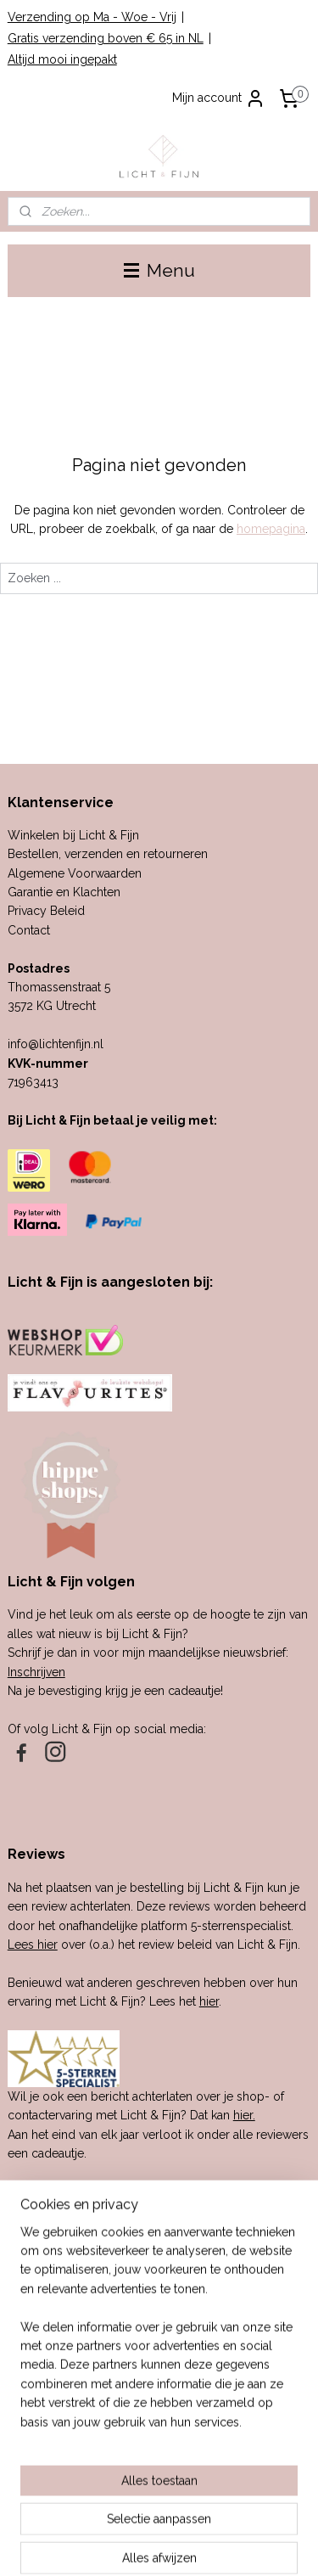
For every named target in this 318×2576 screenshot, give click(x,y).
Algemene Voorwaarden (75, 873)
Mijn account (218, 98)
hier (209, 2001)
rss (197, 2517)
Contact (29, 930)
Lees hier (33, 1944)
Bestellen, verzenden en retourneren (108, 854)
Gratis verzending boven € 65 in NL (106, 38)
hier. (244, 2115)
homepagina (271, 529)
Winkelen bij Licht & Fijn (73, 835)
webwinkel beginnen (256, 2517)
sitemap (165, 2517)
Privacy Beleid (46, 911)
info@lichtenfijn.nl (55, 1044)
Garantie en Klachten (64, 892)
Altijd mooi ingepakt (62, 59)
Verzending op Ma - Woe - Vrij (92, 17)
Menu (159, 270)
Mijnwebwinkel (186, 2545)
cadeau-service (101, 2296)
